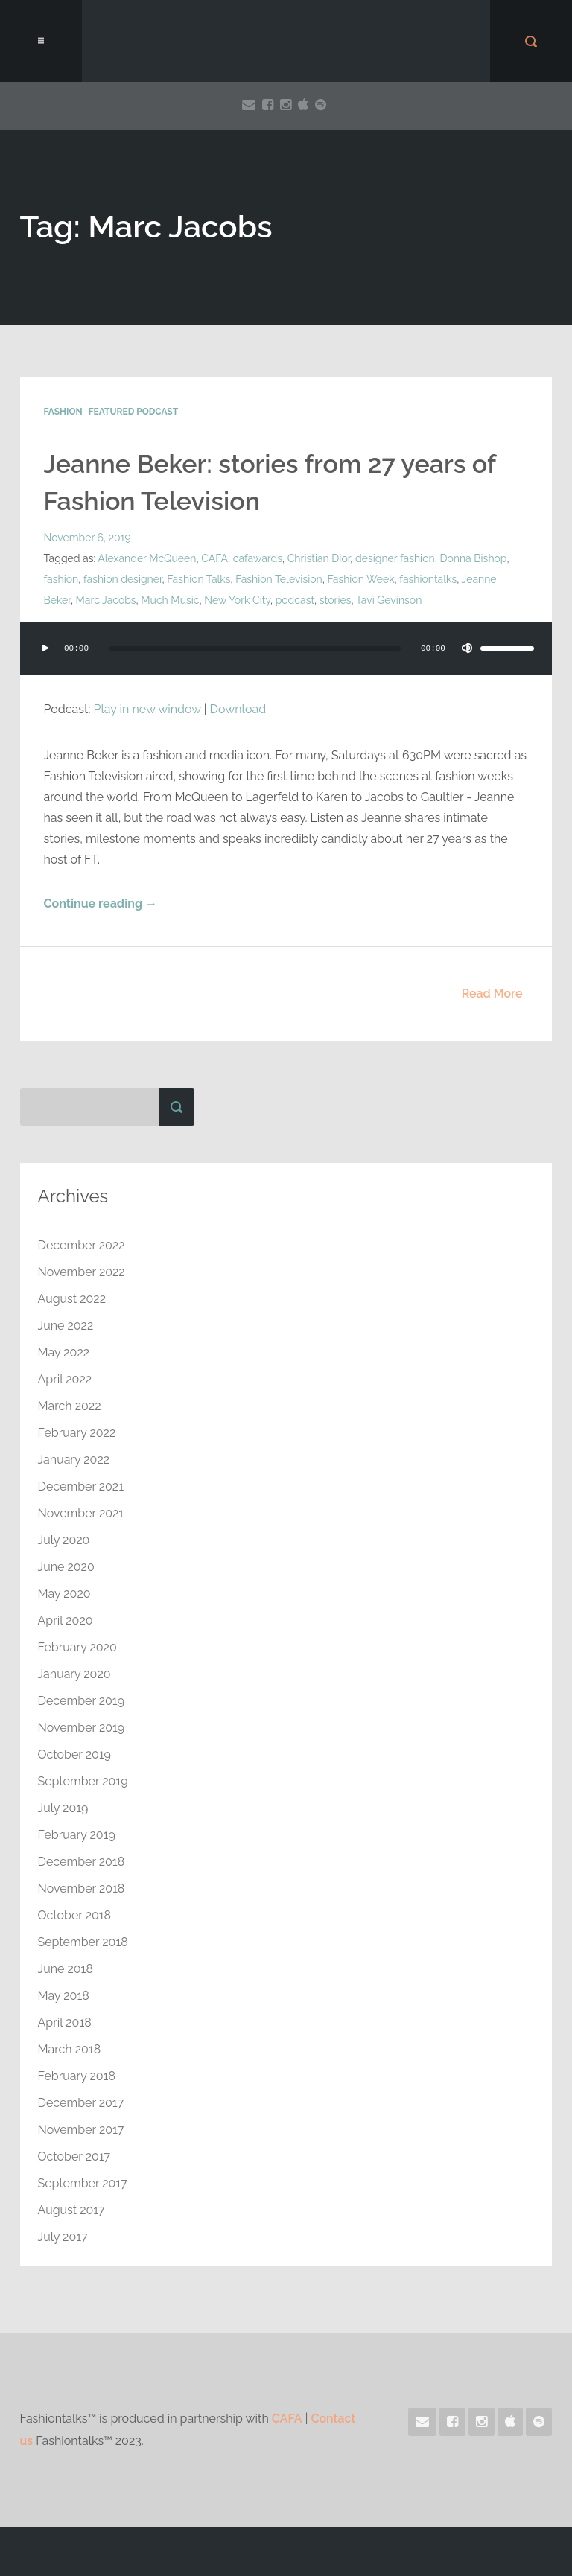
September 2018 (83, 1942)
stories (336, 600)
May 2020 (64, 1594)
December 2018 (81, 1862)
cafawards (257, 558)
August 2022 (72, 1299)
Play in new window (146, 709)
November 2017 (81, 2130)
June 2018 (65, 1969)
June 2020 (66, 1567)
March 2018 (69, 2049)
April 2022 (65, 1379)
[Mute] (467, 648)
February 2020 (77, 1647)
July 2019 (63, 1808)
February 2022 (77, 1433)
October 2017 (74, 2156)
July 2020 (64, 1540)
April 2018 (65, 2022)
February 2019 (76, 1835)
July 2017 (63, 2237)
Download (238, 709)
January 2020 (74, 1674)
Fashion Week (360, 579)
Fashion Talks (198, 579)
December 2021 (81, 1486)
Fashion (63, 412)
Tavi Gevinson (389, 600)
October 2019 (74, 1754)
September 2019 (83, 1781)
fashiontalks (428, 579)
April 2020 (65, 1620)
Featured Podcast (133, 412)
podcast (295, 600)
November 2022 (81, 1272)
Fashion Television (278, 579)
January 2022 (74, 1460)
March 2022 (69, 1406)
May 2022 (64, 1352)
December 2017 (81, 2103)
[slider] (255, 648)
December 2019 (81, 1701)
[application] (286, 663)
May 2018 (63, 1996)
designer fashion (395, 558)
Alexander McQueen (147, 558)
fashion (61, 579)
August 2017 (71, 2210)
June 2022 (66, 1326)
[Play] (45, 648)
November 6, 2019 (87, 537)
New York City (237, 600)
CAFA (214, 558)
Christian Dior (319, 558)
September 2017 (82, 2183)
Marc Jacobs (106, 600)
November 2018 (81, 1888)
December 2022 (81, 1245)
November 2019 (81, 1728)
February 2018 (76, 2076)
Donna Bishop (472, 558)
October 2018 (75, 1915)
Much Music (170, 600)
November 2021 (81, 1513)
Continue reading (100, 903)
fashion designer (122, 579)
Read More (492, 993)
